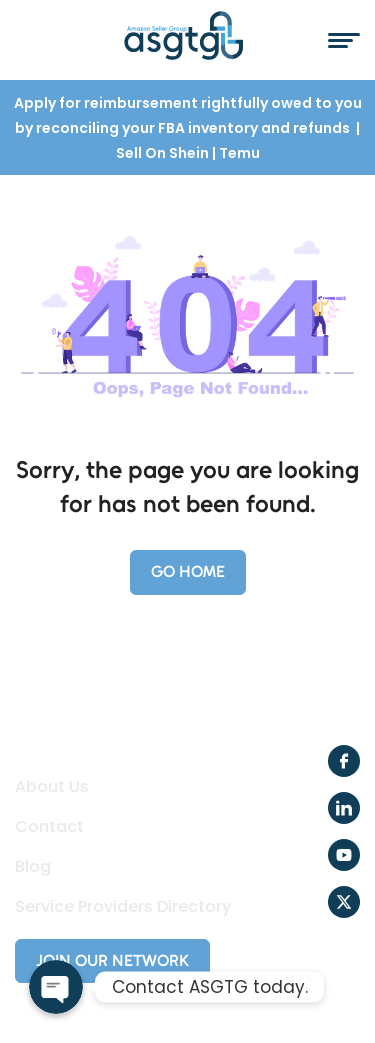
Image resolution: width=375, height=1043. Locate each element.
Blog (33, 867)
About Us (52, 787)
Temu (239, 153)
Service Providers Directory (123, 907)
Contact (49, 827)
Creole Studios (134, 1002)
